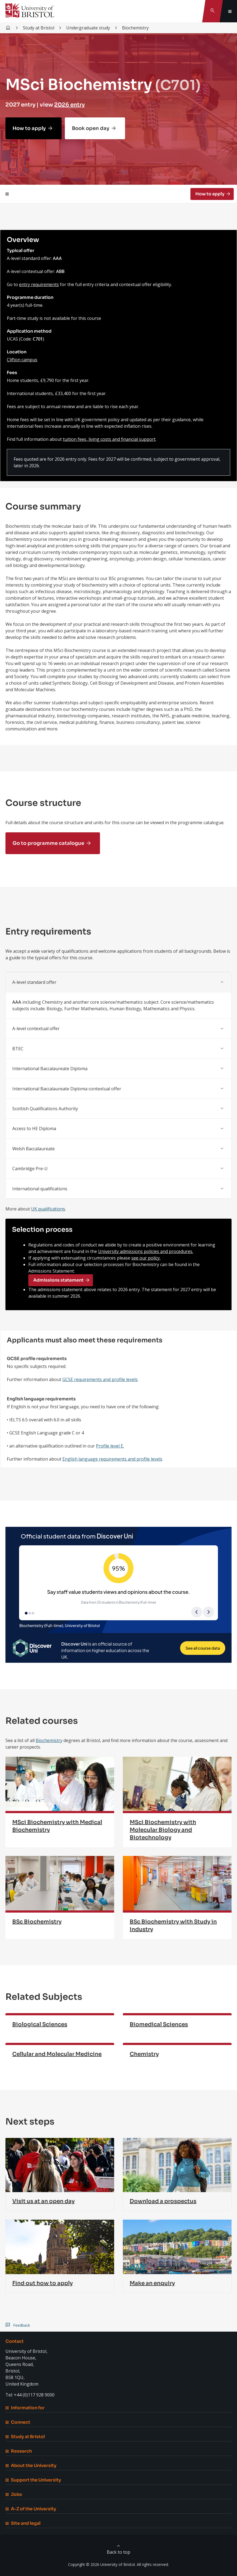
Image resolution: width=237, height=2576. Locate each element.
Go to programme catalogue (48, 843)
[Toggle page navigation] (7, 194)
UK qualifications (48, 1209)
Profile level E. (110, 1446)
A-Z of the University (30, 2509)
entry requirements (39, 284)
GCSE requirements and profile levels (100, 1379)
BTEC (17, 1049)
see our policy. (145, 1258)
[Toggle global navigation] (230, 11)
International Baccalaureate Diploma (49, 1069)
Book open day (90, 128)
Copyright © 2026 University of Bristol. (102, 2564)
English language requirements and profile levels (112, 1459)
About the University (30, 2465)
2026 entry (69, 104)
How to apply (29, 128)
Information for (25, 2408)
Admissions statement (58, 1280)
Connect (17, 2422)
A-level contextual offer (36, 1028)
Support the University (33, 2480)
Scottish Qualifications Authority (45, 1109)
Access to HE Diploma (34, 1128)
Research (18, 2451)
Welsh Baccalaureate (33, 1149)
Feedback (21, 2325)
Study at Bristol (25, 2437)
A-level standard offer (34, 982)
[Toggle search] (212, 11)
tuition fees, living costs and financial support (109, 439)
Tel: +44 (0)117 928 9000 (29, 2395)
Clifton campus (22, 360)
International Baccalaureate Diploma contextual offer (66, 1089)
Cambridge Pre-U (30, 1169)
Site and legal (23, 2523)
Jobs (13, 2494)
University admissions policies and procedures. (145, 1251)
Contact (14, 2341)
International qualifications (39, 1189)
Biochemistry (49, 1740)
